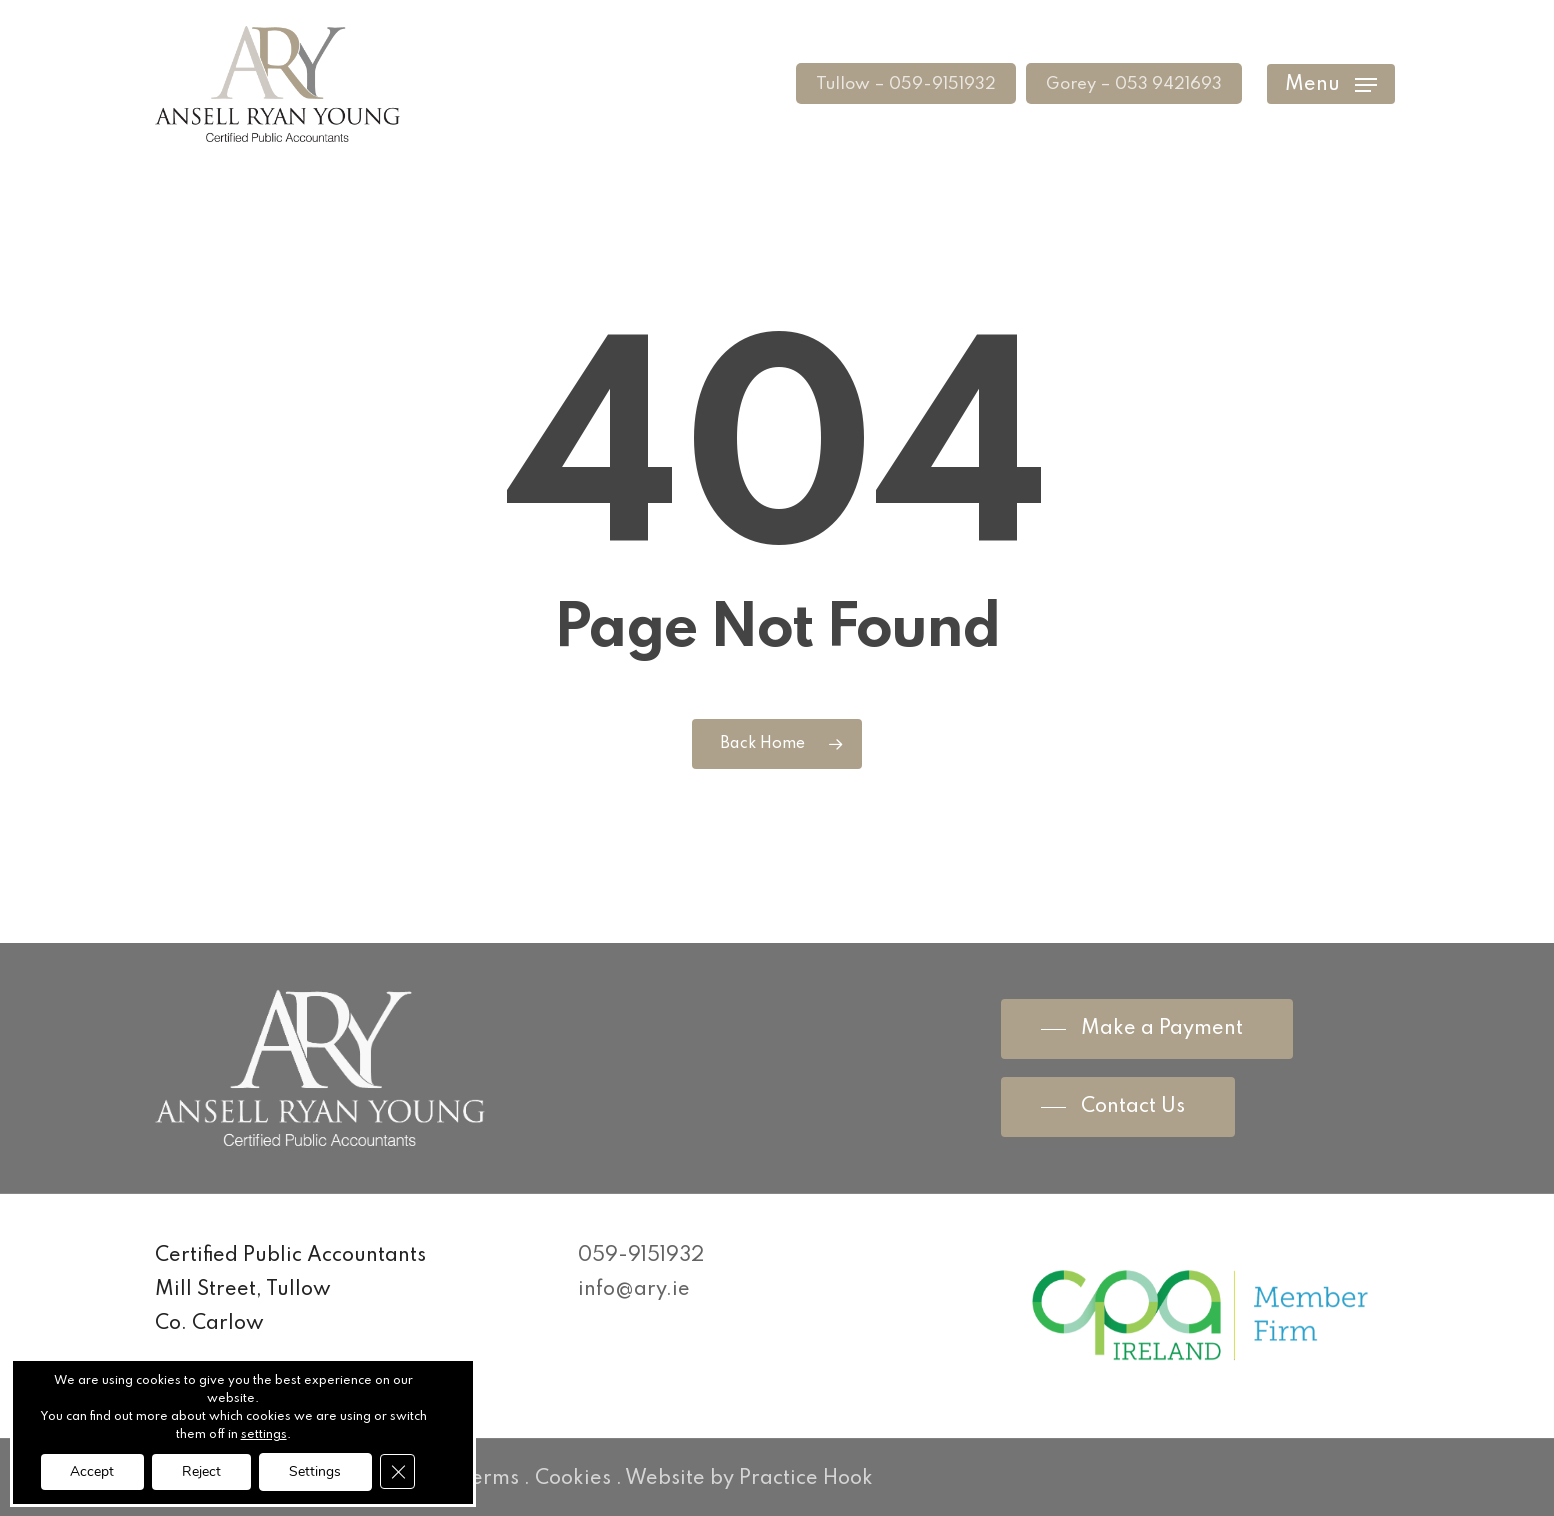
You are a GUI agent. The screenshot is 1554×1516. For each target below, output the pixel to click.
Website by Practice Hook (749, 1479)
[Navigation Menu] (1331, 88)
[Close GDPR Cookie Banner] (399, 1471)
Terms (489, 1479)
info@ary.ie (634, 1290)
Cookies (573, 1479)
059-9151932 (641, 1256)
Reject (201, 1470)
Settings (316, 1470)
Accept (92, 1470)
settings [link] (264, 1435)
